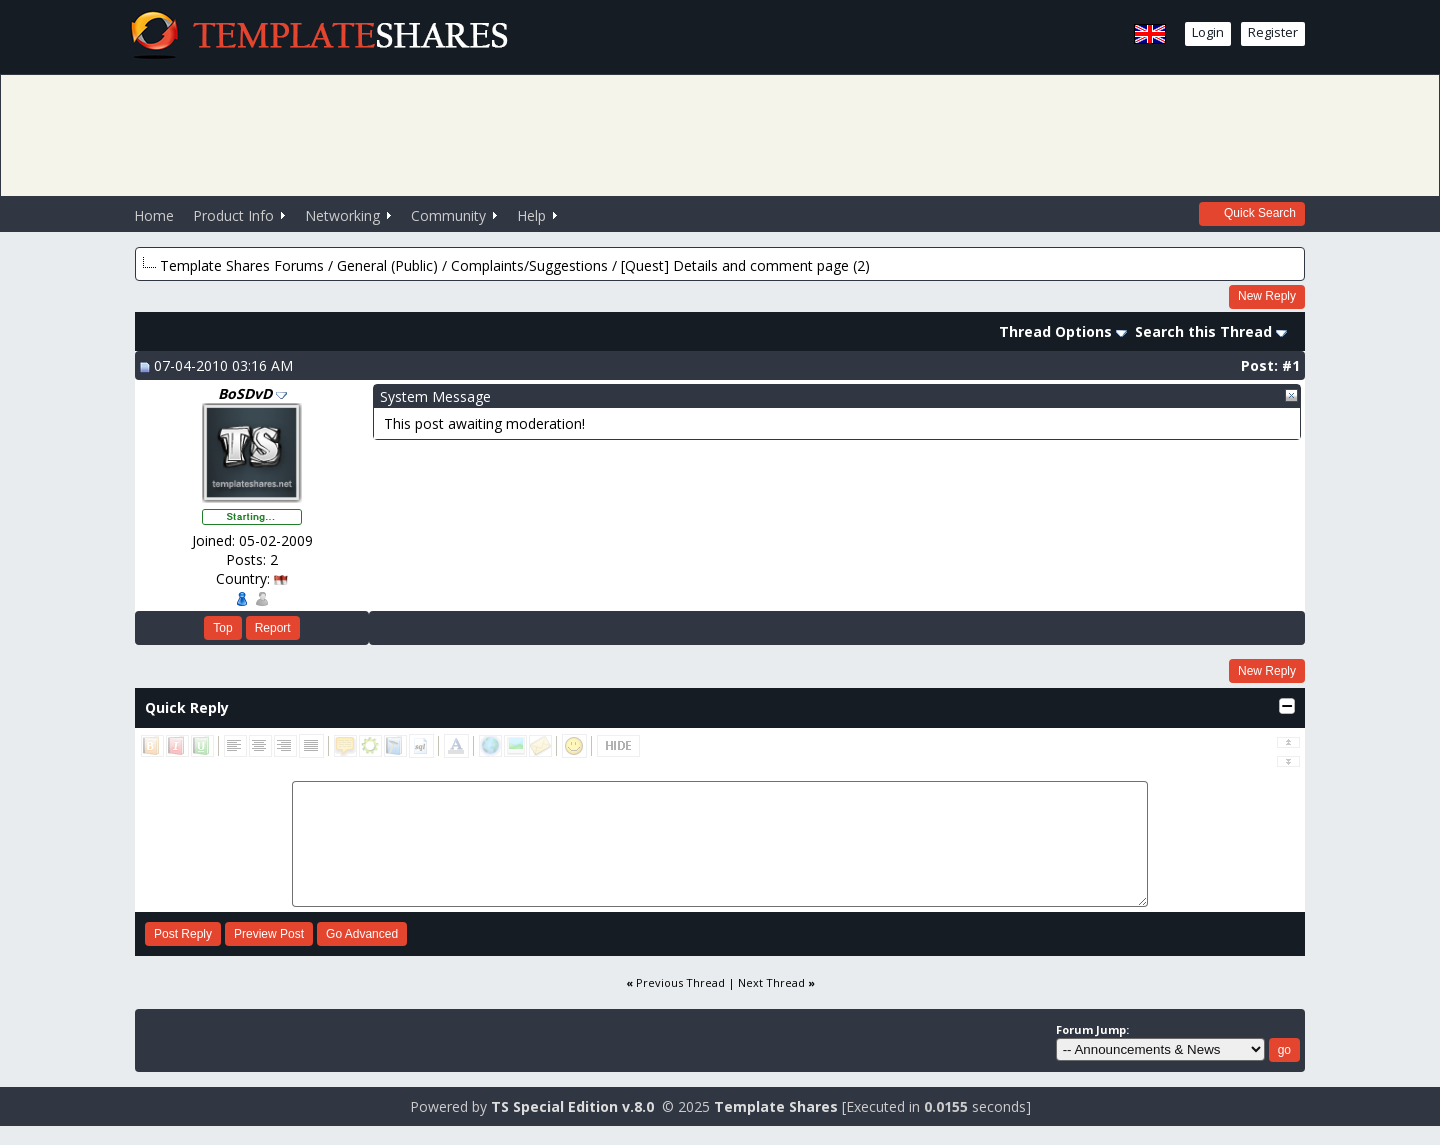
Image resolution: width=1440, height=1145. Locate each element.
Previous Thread (680, 982)
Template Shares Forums (242, 265)
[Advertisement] (720, 133)
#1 (1291, 365)
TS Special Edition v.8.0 (572, 1106)
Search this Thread (1211, 331)
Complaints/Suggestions (529, 265)
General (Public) (387, 265)
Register (1273, 32)
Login (1208, 32)
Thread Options (1063, 331)
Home (154, 215)
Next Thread (771, 982)
